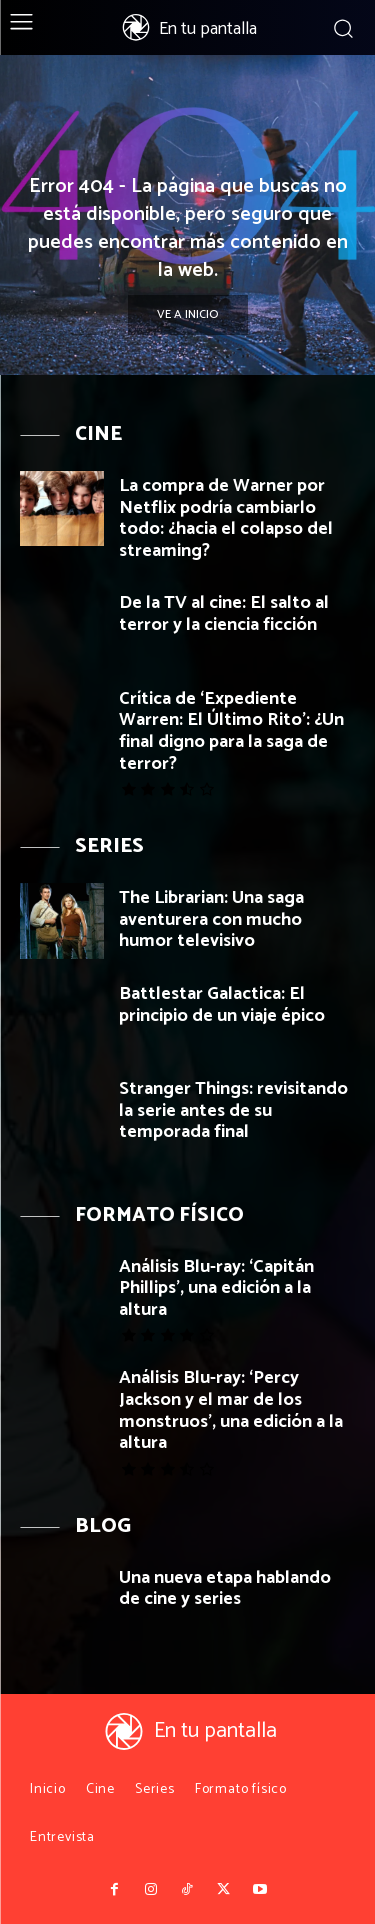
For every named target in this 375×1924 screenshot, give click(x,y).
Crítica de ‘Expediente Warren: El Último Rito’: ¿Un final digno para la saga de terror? (231, 731)
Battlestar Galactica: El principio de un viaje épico (222, 1005)
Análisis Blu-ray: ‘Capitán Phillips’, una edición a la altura (216, 1288)
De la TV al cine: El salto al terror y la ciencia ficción (224, 614)
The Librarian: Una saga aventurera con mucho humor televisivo (211, 919)
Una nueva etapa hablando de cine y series (225, 1589)
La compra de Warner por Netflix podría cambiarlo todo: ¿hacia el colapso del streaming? (226, 518)
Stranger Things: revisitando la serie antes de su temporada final (233, 1110)
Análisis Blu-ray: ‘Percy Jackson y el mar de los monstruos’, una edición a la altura (231, 1410)
